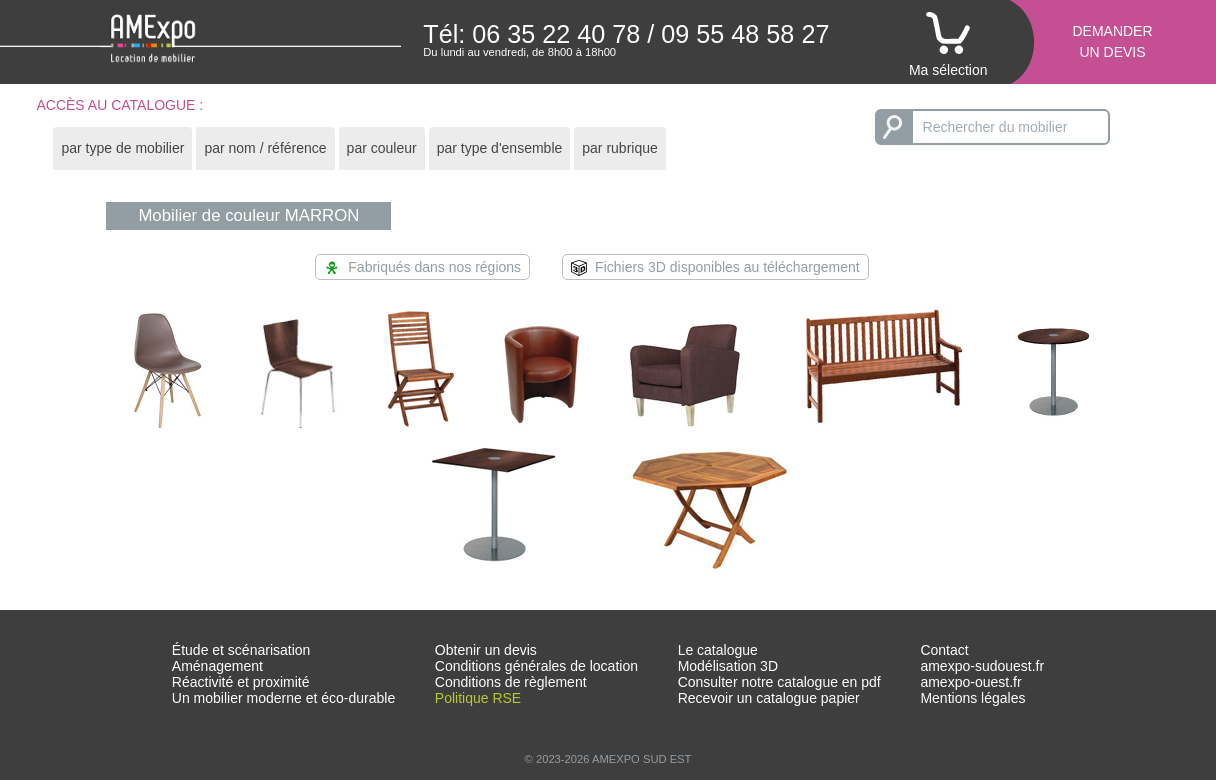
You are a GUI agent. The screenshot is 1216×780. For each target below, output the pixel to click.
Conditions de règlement (511, 682)
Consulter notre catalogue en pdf (779, 682)
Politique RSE (478, 698)
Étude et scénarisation (241, 650)
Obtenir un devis (486, 650)
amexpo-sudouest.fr (982, 666)
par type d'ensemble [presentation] (500, 148)
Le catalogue (718, 650)
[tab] (122, 148)
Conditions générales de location (536, 666)
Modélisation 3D (728, 666)
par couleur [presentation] (382, 148)
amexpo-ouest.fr (970, 682)
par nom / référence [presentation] (265, 148)
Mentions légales (972, 698)
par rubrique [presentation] (620, 148)
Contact (944, 650)
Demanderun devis (1112, 41)
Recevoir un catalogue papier (769, 698)
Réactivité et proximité (241, 682)
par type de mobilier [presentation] (122, 148)
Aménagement (217, 666)
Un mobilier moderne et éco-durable (283, 698)
